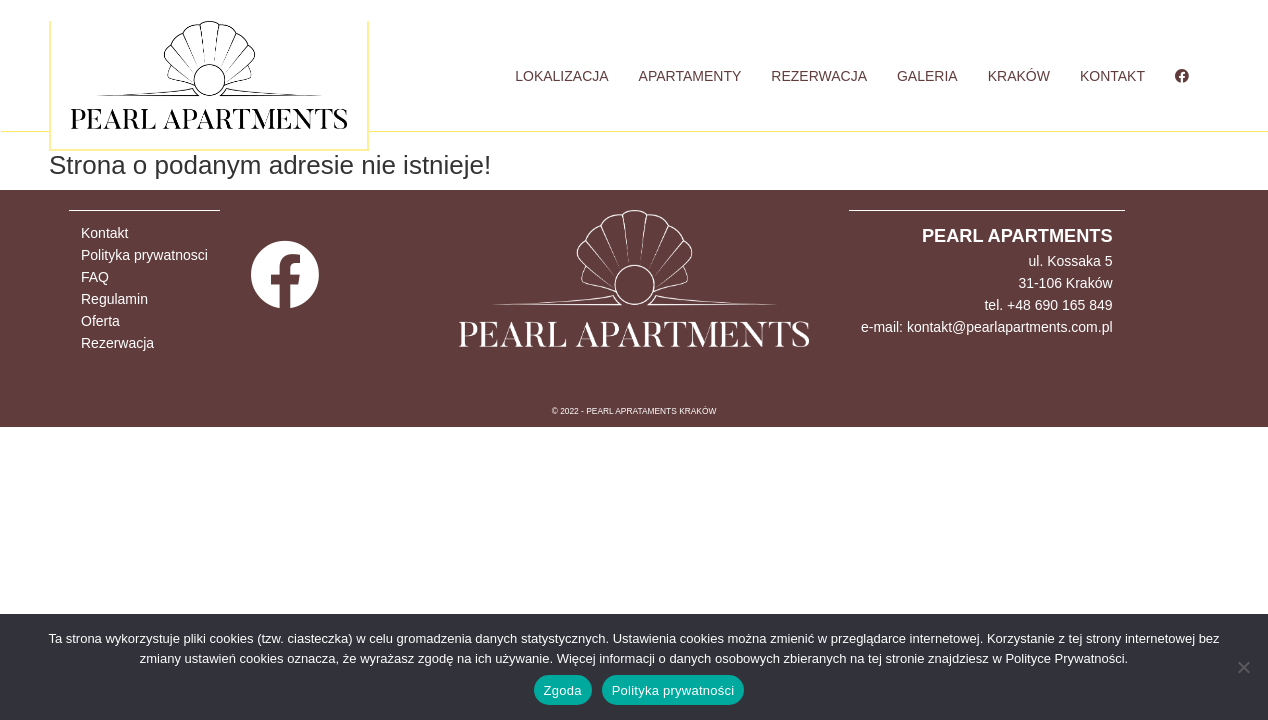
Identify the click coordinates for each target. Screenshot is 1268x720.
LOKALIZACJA (561, 76)
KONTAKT (1112, 76)
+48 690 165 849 (1060, 305)
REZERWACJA (819, 76)
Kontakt (104, 233)
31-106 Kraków (1065, 283)
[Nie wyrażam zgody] (1243, 667)
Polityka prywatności (673, 690)
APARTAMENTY (690, 76)
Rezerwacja (117, 343)
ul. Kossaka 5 (1070, 261)
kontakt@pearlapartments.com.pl (1010, 327)
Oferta (100, 321)
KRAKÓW (1019, 76)
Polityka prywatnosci (144, 255)
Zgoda (563, 690)
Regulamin (114, 299)
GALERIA (927, 76)
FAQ (95, 277)
